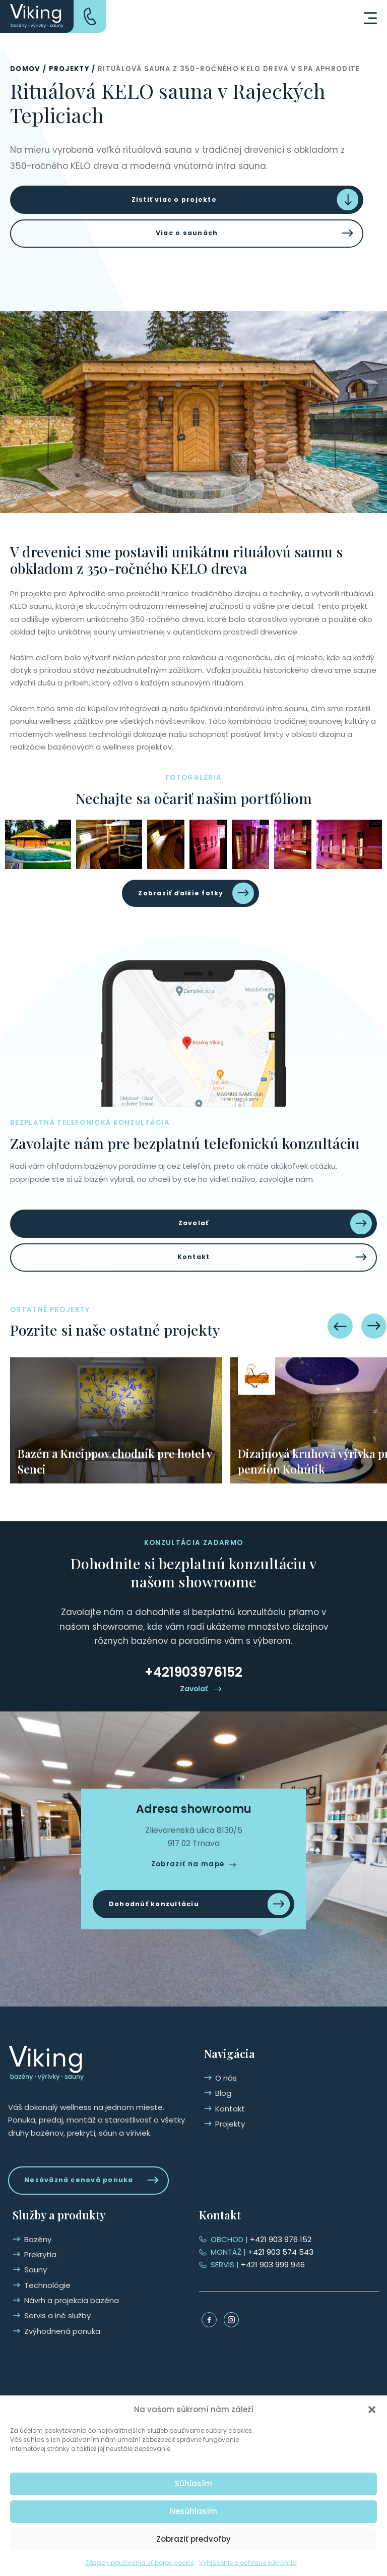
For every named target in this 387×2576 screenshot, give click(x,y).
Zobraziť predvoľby (193, 2539)
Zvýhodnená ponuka (253, 2343)
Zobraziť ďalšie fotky (180, 902)
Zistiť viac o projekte (172, 202)
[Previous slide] (340, 1344)
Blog (32, 2266)
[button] (372, 2410)
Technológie (238, 2297)
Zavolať (193, 1236)
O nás (35, 2251)
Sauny (226, 2282)
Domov (25, 69)
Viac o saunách (187, 239)
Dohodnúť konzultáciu (160, 1924)
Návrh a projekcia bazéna (262, 2312)
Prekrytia (231, 2266)
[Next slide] (374, 1344)
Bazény (228, 2251)
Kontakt (193, 1273)
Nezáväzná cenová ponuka (86, 2191)
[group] (116, 1438)
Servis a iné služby (248, 2328)
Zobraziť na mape (188, 1882)
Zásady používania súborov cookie (139, 2562)
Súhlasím (193, 2483)
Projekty (69, 69)
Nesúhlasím (193, 2511)
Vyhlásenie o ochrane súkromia (248, 2562)
